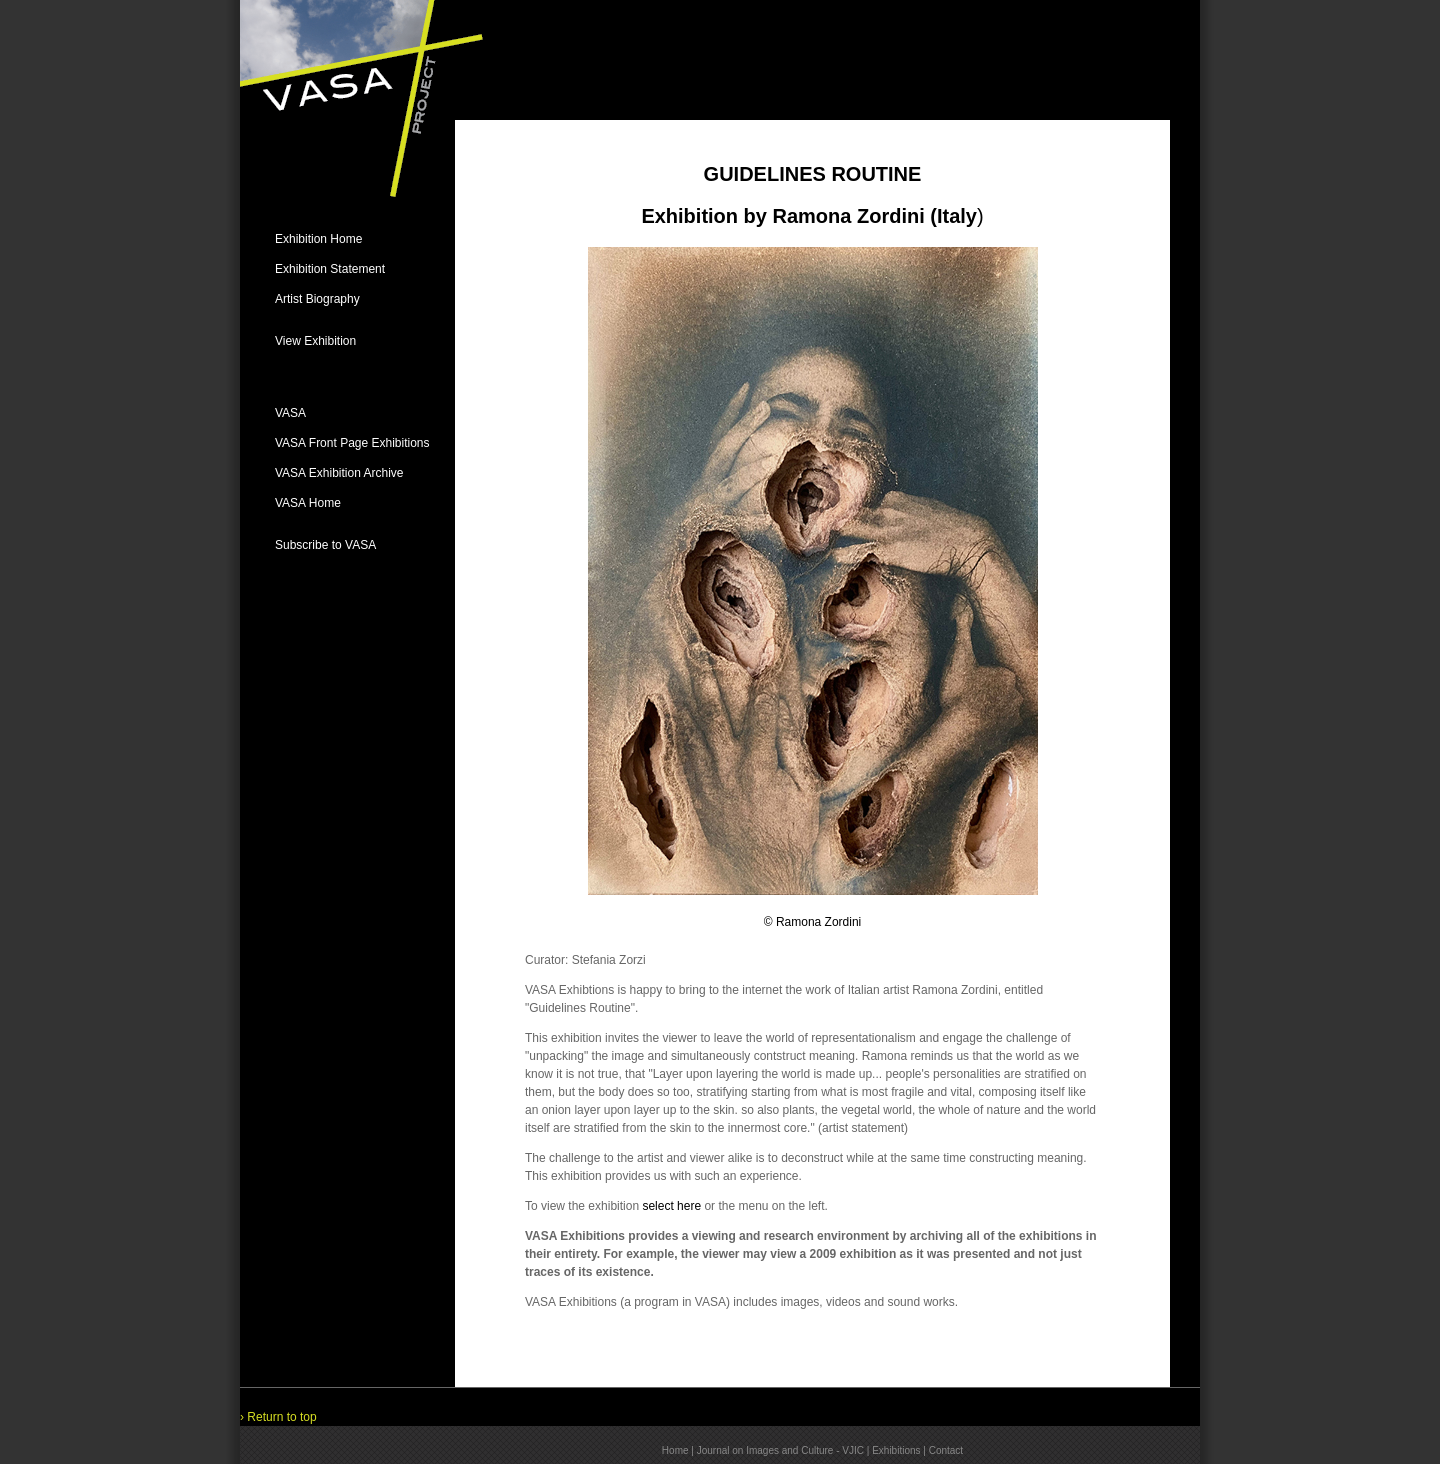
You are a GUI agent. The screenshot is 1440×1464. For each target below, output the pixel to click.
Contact (946, 1450)
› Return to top (278, 1417)
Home (675, 1450)
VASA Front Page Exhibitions (352, 443)
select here (671, 1206)
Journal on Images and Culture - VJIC (780, 1450)
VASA (290, 413)
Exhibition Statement (330, 269)
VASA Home (308, 503)
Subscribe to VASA (325, 545)
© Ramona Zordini (813, 588)
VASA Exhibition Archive (339, 473)
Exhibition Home (318, 239)
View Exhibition (315, 341)
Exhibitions (896, 1450)
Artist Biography (317, 299)
